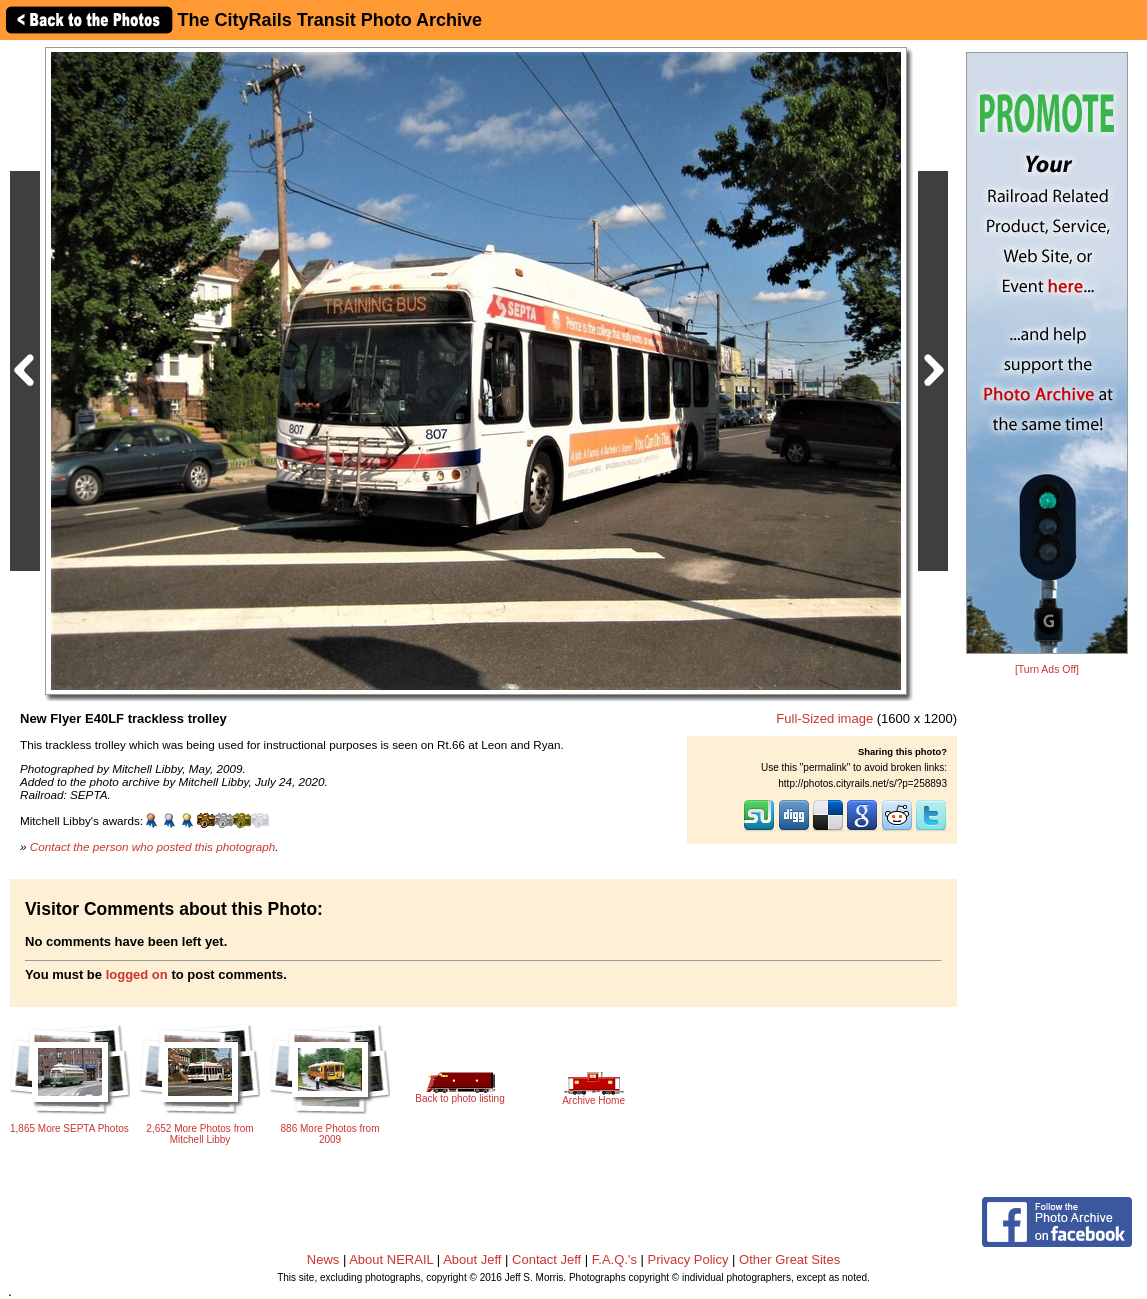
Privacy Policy (688, 1259)
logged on (137, 974)
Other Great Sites (789, 1259)
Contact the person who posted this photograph (153, 846)
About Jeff (472, 1259)
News (323, 1259)
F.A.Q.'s (614, 1259)
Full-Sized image (824, 718)
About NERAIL (391, 1259)
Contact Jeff (546, 1259)
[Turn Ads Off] (1047, 669)
